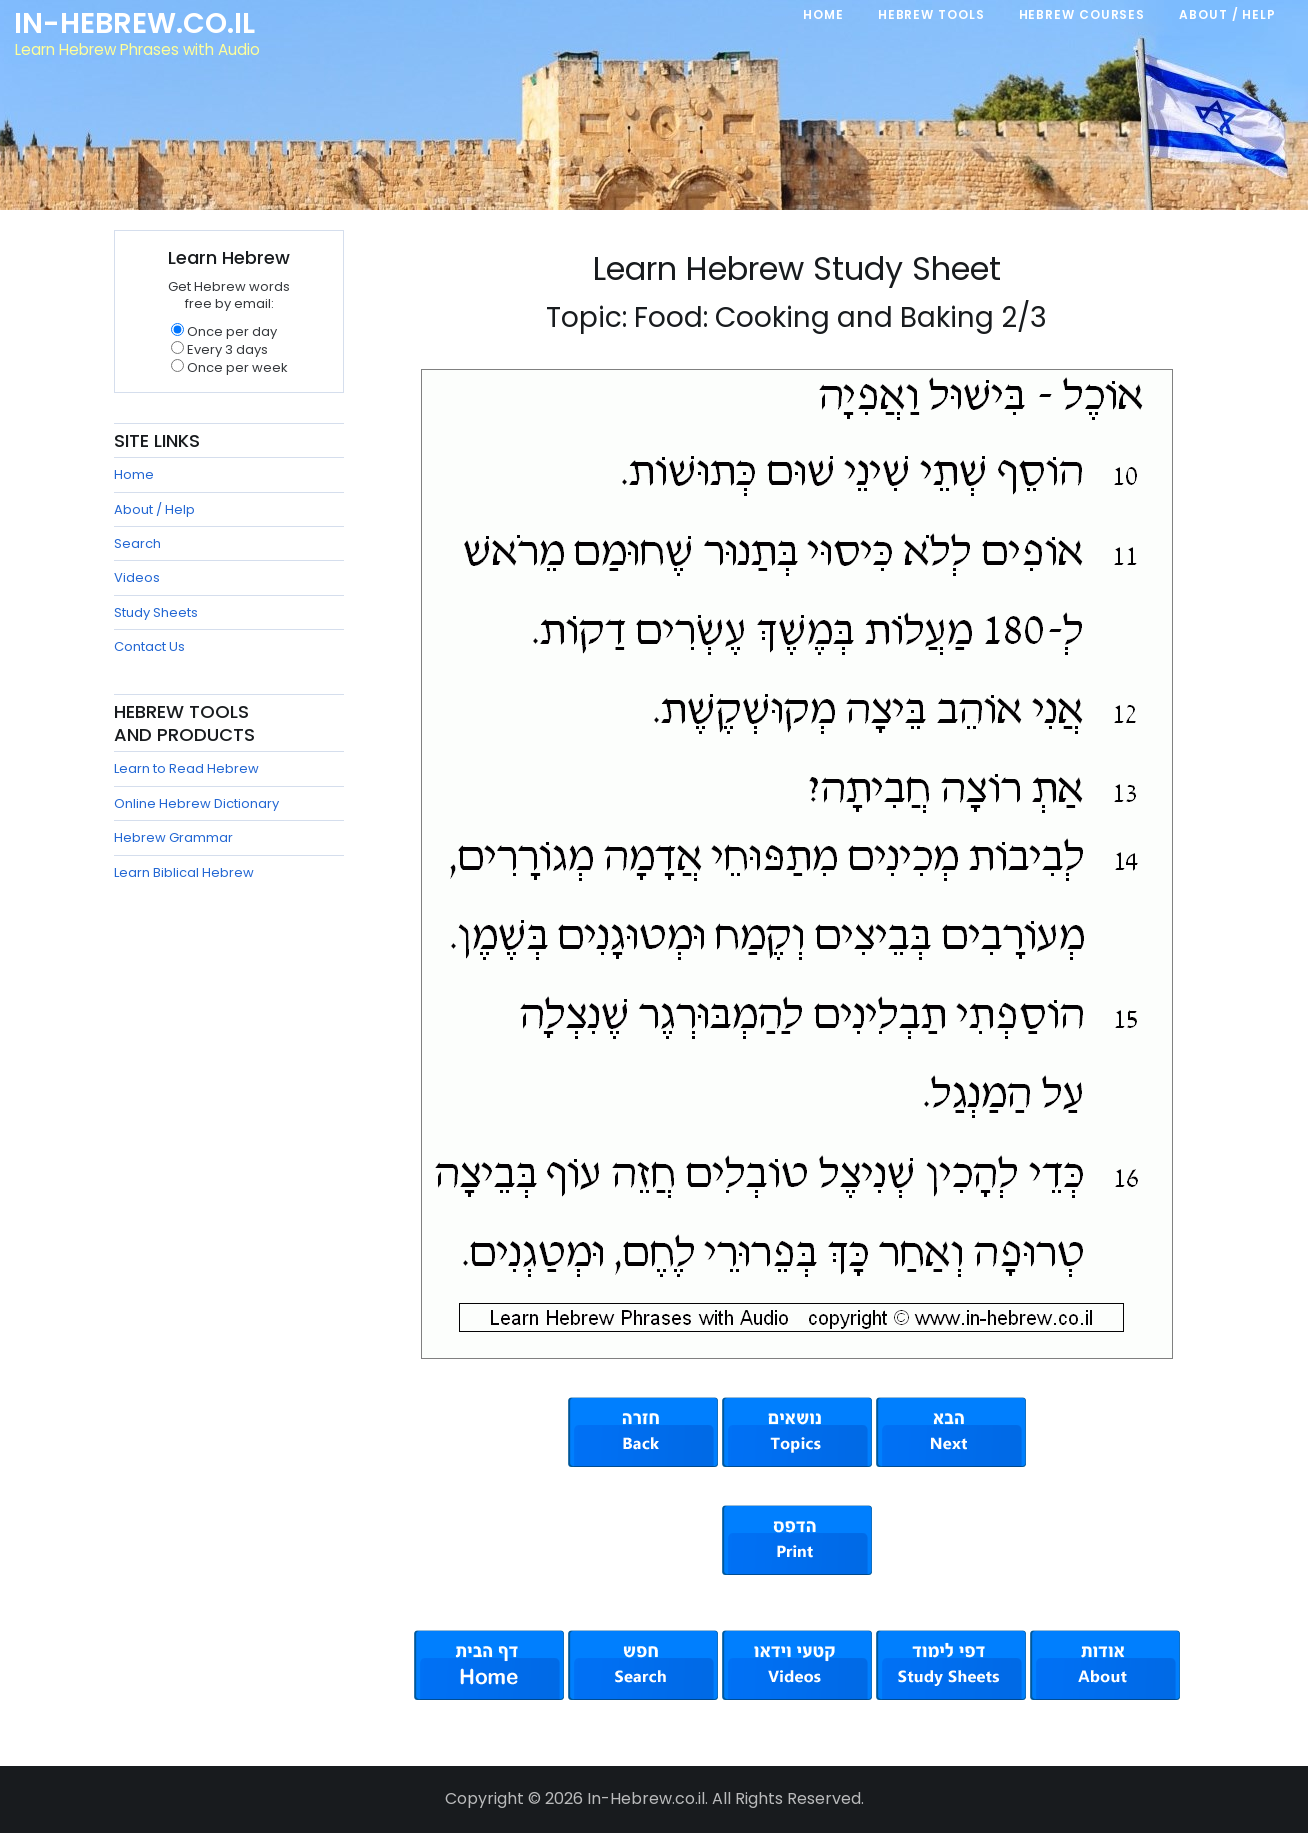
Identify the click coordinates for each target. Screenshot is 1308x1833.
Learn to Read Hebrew (186, 768)
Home (134, 474)
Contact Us (149, 646)
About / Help (154, 509)
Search (137, 543)
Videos (137, 577)
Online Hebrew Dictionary (196, 803)
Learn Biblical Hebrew (184, 872)
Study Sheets (156, 612)
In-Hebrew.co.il (135, 24)
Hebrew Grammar (173, 837)
